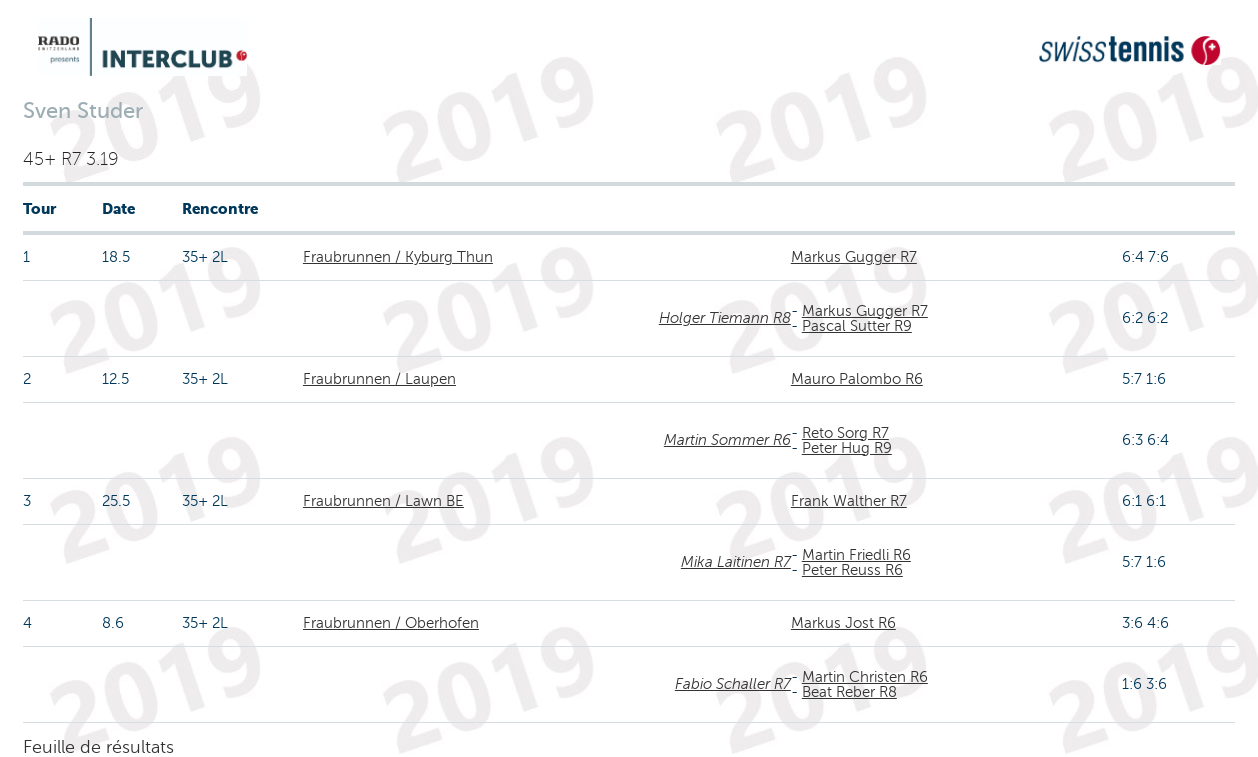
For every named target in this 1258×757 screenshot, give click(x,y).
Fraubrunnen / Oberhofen (391, 623)
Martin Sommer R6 (727, 440)
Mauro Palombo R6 (857, 379)
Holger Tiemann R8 (725, 318)
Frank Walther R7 (849, 501)
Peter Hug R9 (847, 448)
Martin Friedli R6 (856, 555)
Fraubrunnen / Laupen (379, 379)
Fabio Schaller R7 (733, 684)
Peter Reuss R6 (852, 570)
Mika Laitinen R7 (736, 562)
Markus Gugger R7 (854, 257)
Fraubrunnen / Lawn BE (383, 501)
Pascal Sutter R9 (857, 326)
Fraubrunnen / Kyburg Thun (398, 257)
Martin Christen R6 (865, 677)
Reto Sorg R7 (845, 433)
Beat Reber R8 (849, 692)
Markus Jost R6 (843, 623)
